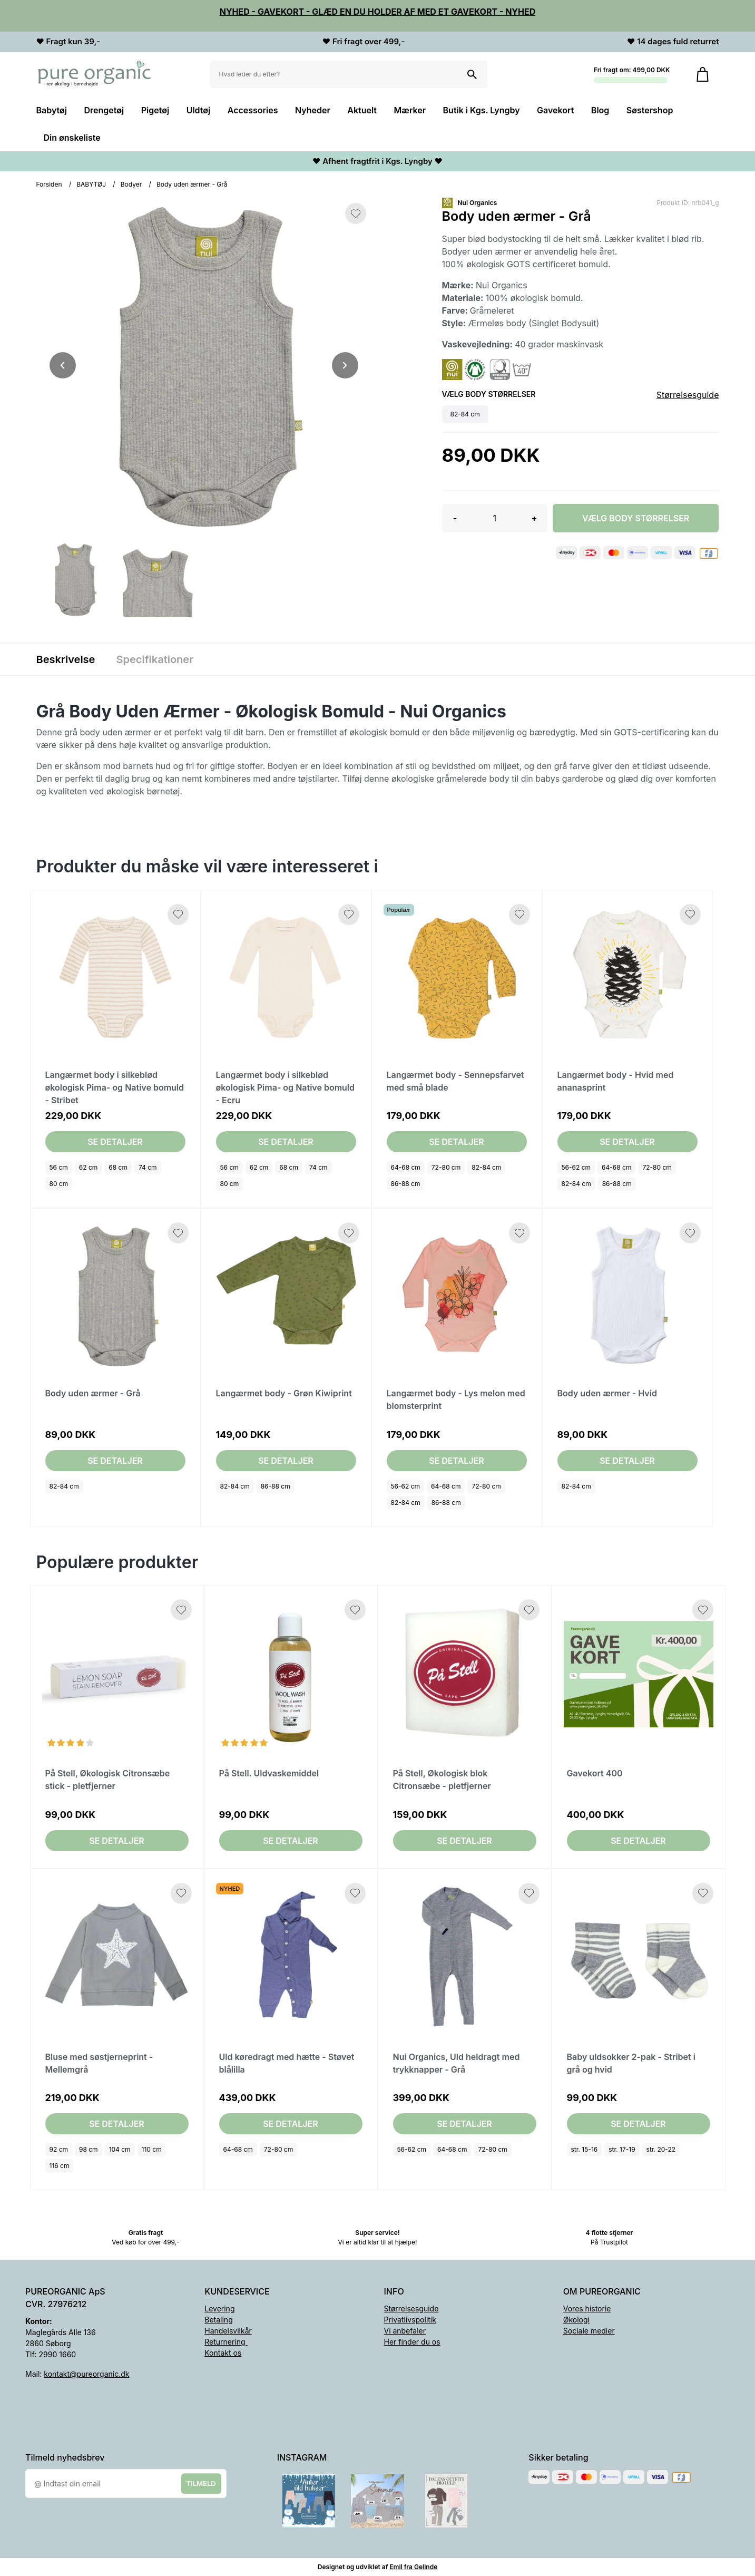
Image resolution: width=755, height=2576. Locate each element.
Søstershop (649, 110)
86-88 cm (405, 1184)
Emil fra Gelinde (413, 2567)
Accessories (253, 110)
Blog (600, 110)
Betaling (218, 2319)
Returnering (225, 2341)
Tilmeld (201, 2483)
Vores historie (587, 2308)
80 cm (59, 1184)
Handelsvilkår (228, 2330)
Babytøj (51, 110)
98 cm (88, 2149)
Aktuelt (362, 110)
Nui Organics (477, 203)
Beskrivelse (65, 659)
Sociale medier (589, 2330)
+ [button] (534, 518)
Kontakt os (222, 2352)
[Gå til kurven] (702, 74)
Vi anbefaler (405, 2330)
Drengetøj (104, 110)
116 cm (60, 2166)
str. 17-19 (622, 2149)
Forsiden (49, 184)
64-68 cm (405, 1167)
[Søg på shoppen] (472, 74)
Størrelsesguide (687, 395)
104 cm (120, 2149)
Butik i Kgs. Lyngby (481, 110)
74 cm (148, 1167)
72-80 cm (446, 1167)
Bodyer (131, 184)
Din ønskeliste (72, 137)
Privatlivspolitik (410, 2319)
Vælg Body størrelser (635, 518)
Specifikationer (154, 659)
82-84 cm (486, 1167)
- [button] (455, 518)
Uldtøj (199, 110)
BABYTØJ (91, 184)
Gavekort (555, 110)
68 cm (118, 1167)
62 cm (88, 1167)
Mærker (410, 110)
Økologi (576, 2319)
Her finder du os (412, 2341)
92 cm (59, 2149)
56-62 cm (576, 1167)
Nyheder (312, 110)
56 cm (59, 1167)
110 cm (152, 2149)
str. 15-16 (584, 2149)
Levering (219, 2308)
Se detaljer (115, 1141)
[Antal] (494, 518)
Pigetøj (155, 110)
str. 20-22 (661, 2149)
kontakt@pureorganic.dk (86, 2373)
